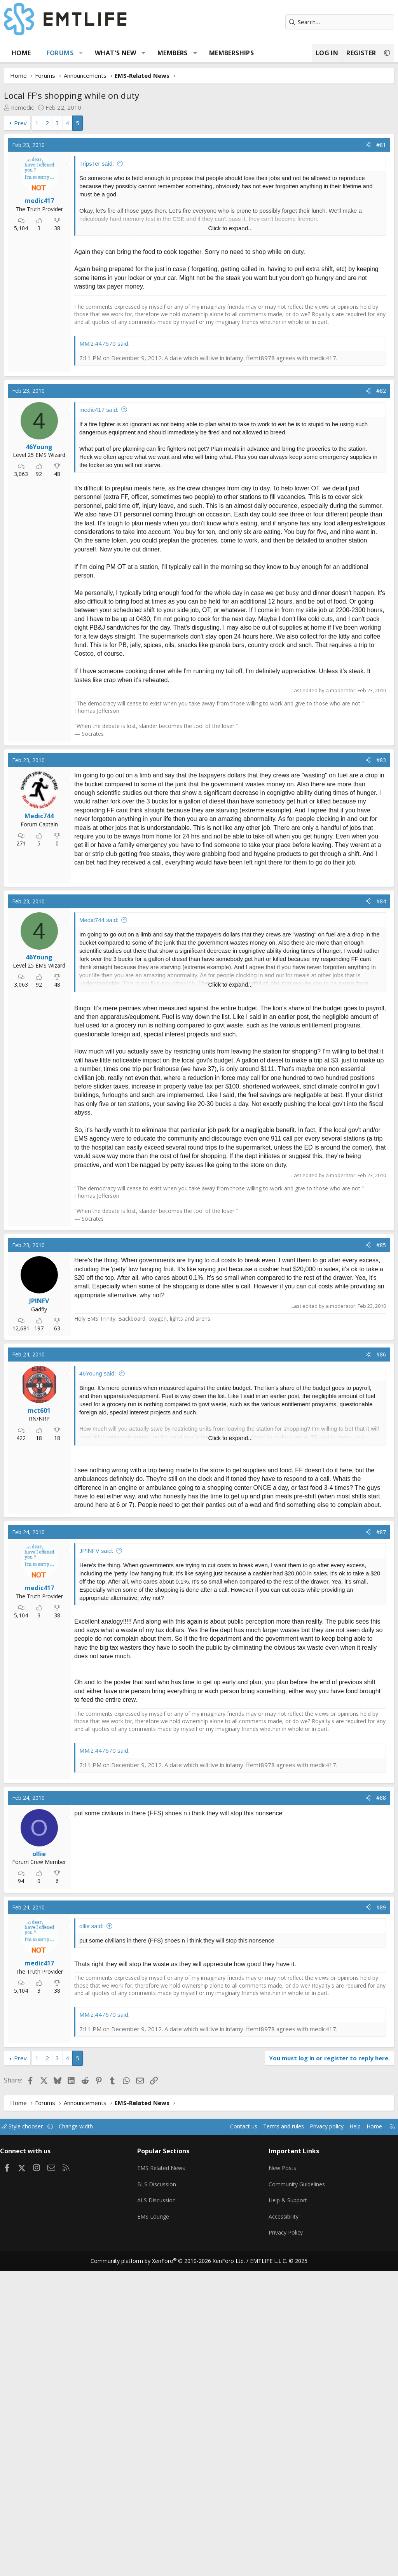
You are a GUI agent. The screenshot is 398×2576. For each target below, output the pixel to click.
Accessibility (283, 2526)
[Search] (339, 22)
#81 (381, 261)
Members (172, 53)
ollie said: (91, 2241)
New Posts (282, 2480)
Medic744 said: (99, 1235)
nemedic (22, 107)
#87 (381, 1847)
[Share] (368, 262)
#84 (381, 1216)
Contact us (228, 2442)
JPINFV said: (96, 1866)
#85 (381, 1560)
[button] (81, 53)
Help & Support (287, 2511)
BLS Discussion (159, 2495)
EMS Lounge (155, 2526)
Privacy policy (316, 2442)
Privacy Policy (285, 2541)
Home (21, 53)
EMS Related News (164, 2480)
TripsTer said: (96, 280)
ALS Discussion (159, 2511)
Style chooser (30, 2442)
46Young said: (97, 1688)
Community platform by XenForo (173, 2566)
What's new (115, 53)
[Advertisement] (199, 192)
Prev (20, 123)
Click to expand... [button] (230, 344)
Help (346, 2442)
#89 (381, 2222)
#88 (381, 2113)
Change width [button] (86, 2442)
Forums (60, 53)
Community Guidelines (296, 2495)
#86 (381, 1669)
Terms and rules (270, 2442)
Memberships (231, 53)
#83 (381, 976)
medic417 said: (99, 625)
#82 (381, 606)
